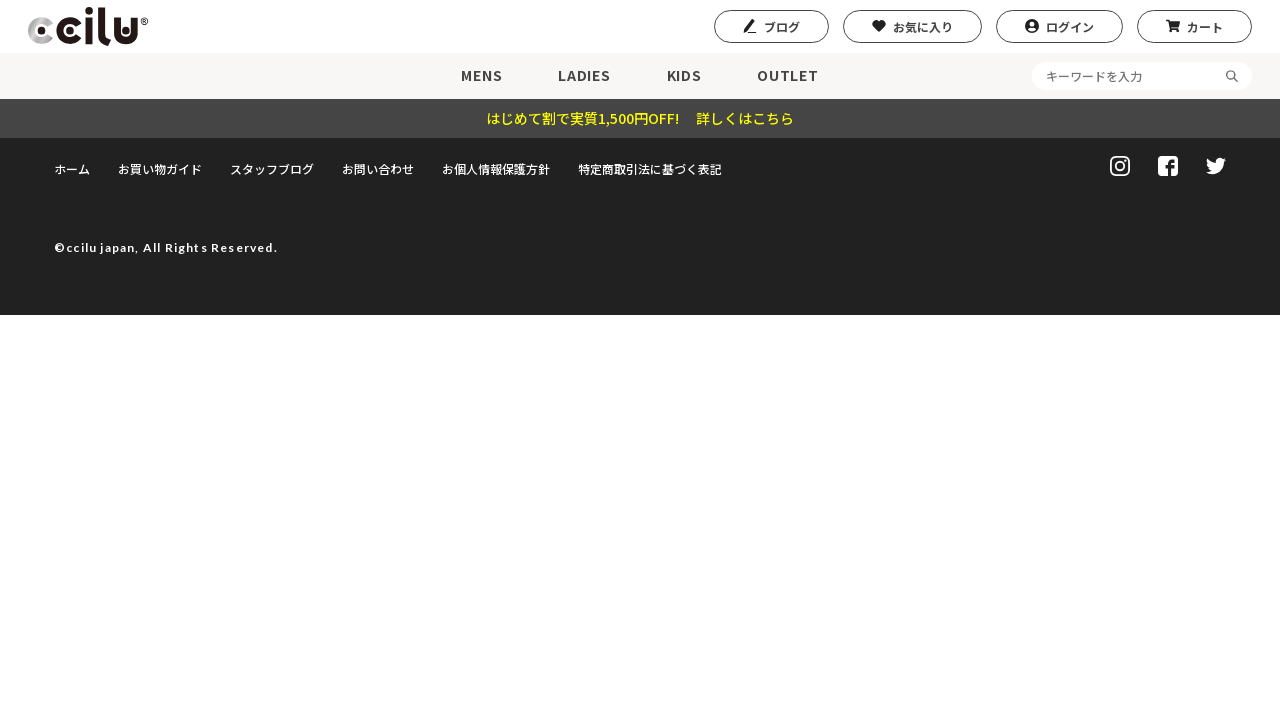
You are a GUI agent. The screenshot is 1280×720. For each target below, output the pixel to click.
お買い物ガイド (160, 168)
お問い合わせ (378, 168)
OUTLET (787, 75)
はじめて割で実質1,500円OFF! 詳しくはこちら (640, 118)
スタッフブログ (272, 168)
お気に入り (923, 26)
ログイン (1070, 26)
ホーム (72, 168)
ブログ (782, 26)
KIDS (684, 75)
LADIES (584, 75)
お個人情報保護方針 (496, 168)
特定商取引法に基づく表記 (650, 168)
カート (1205, 26)
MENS (481, 75)
